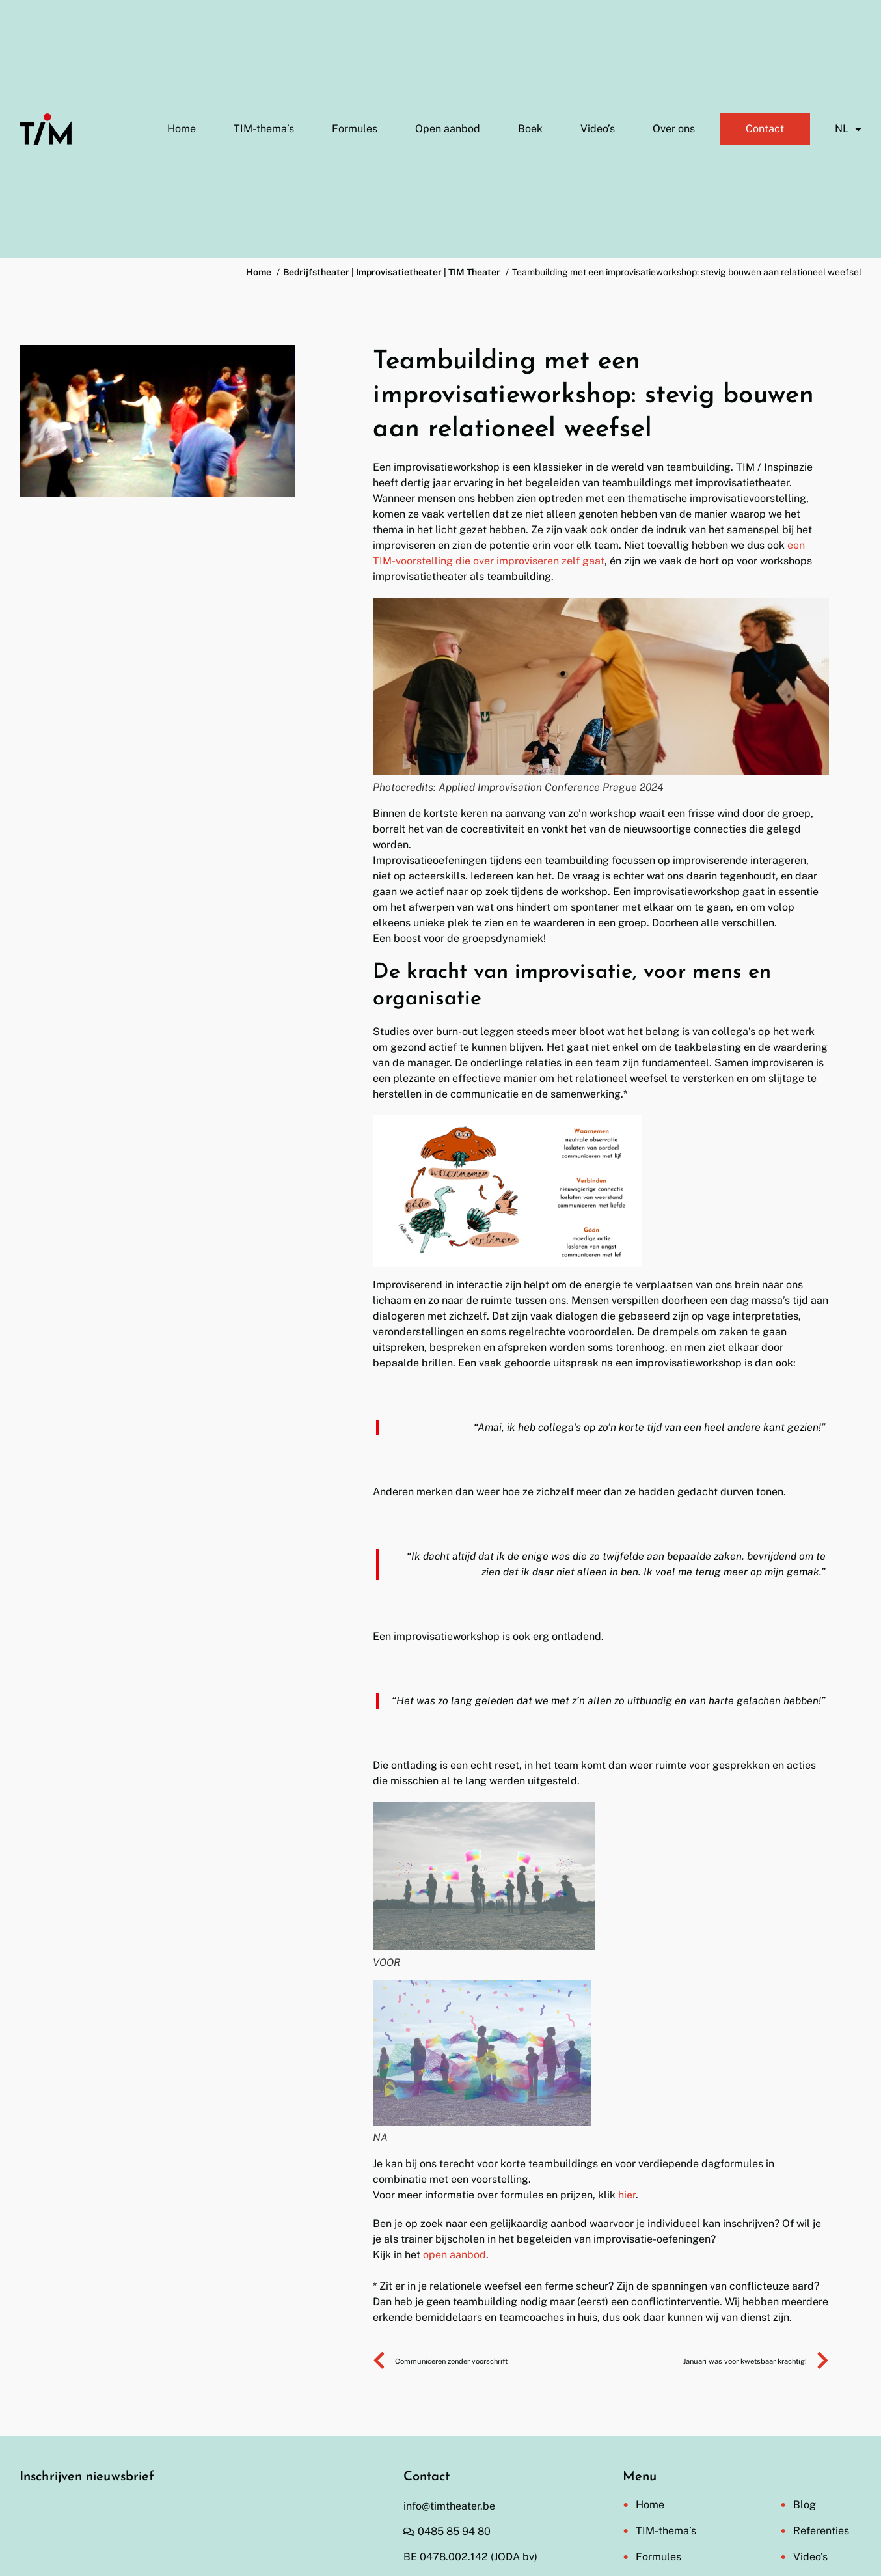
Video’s (597, 128)
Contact (765, 128)
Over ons (674, 128)
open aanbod (454, 2255)
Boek (530, 128)
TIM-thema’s (264, 128)
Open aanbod (447, 128)
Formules (354, 128)
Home (181, 128)
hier (627, 2195)
